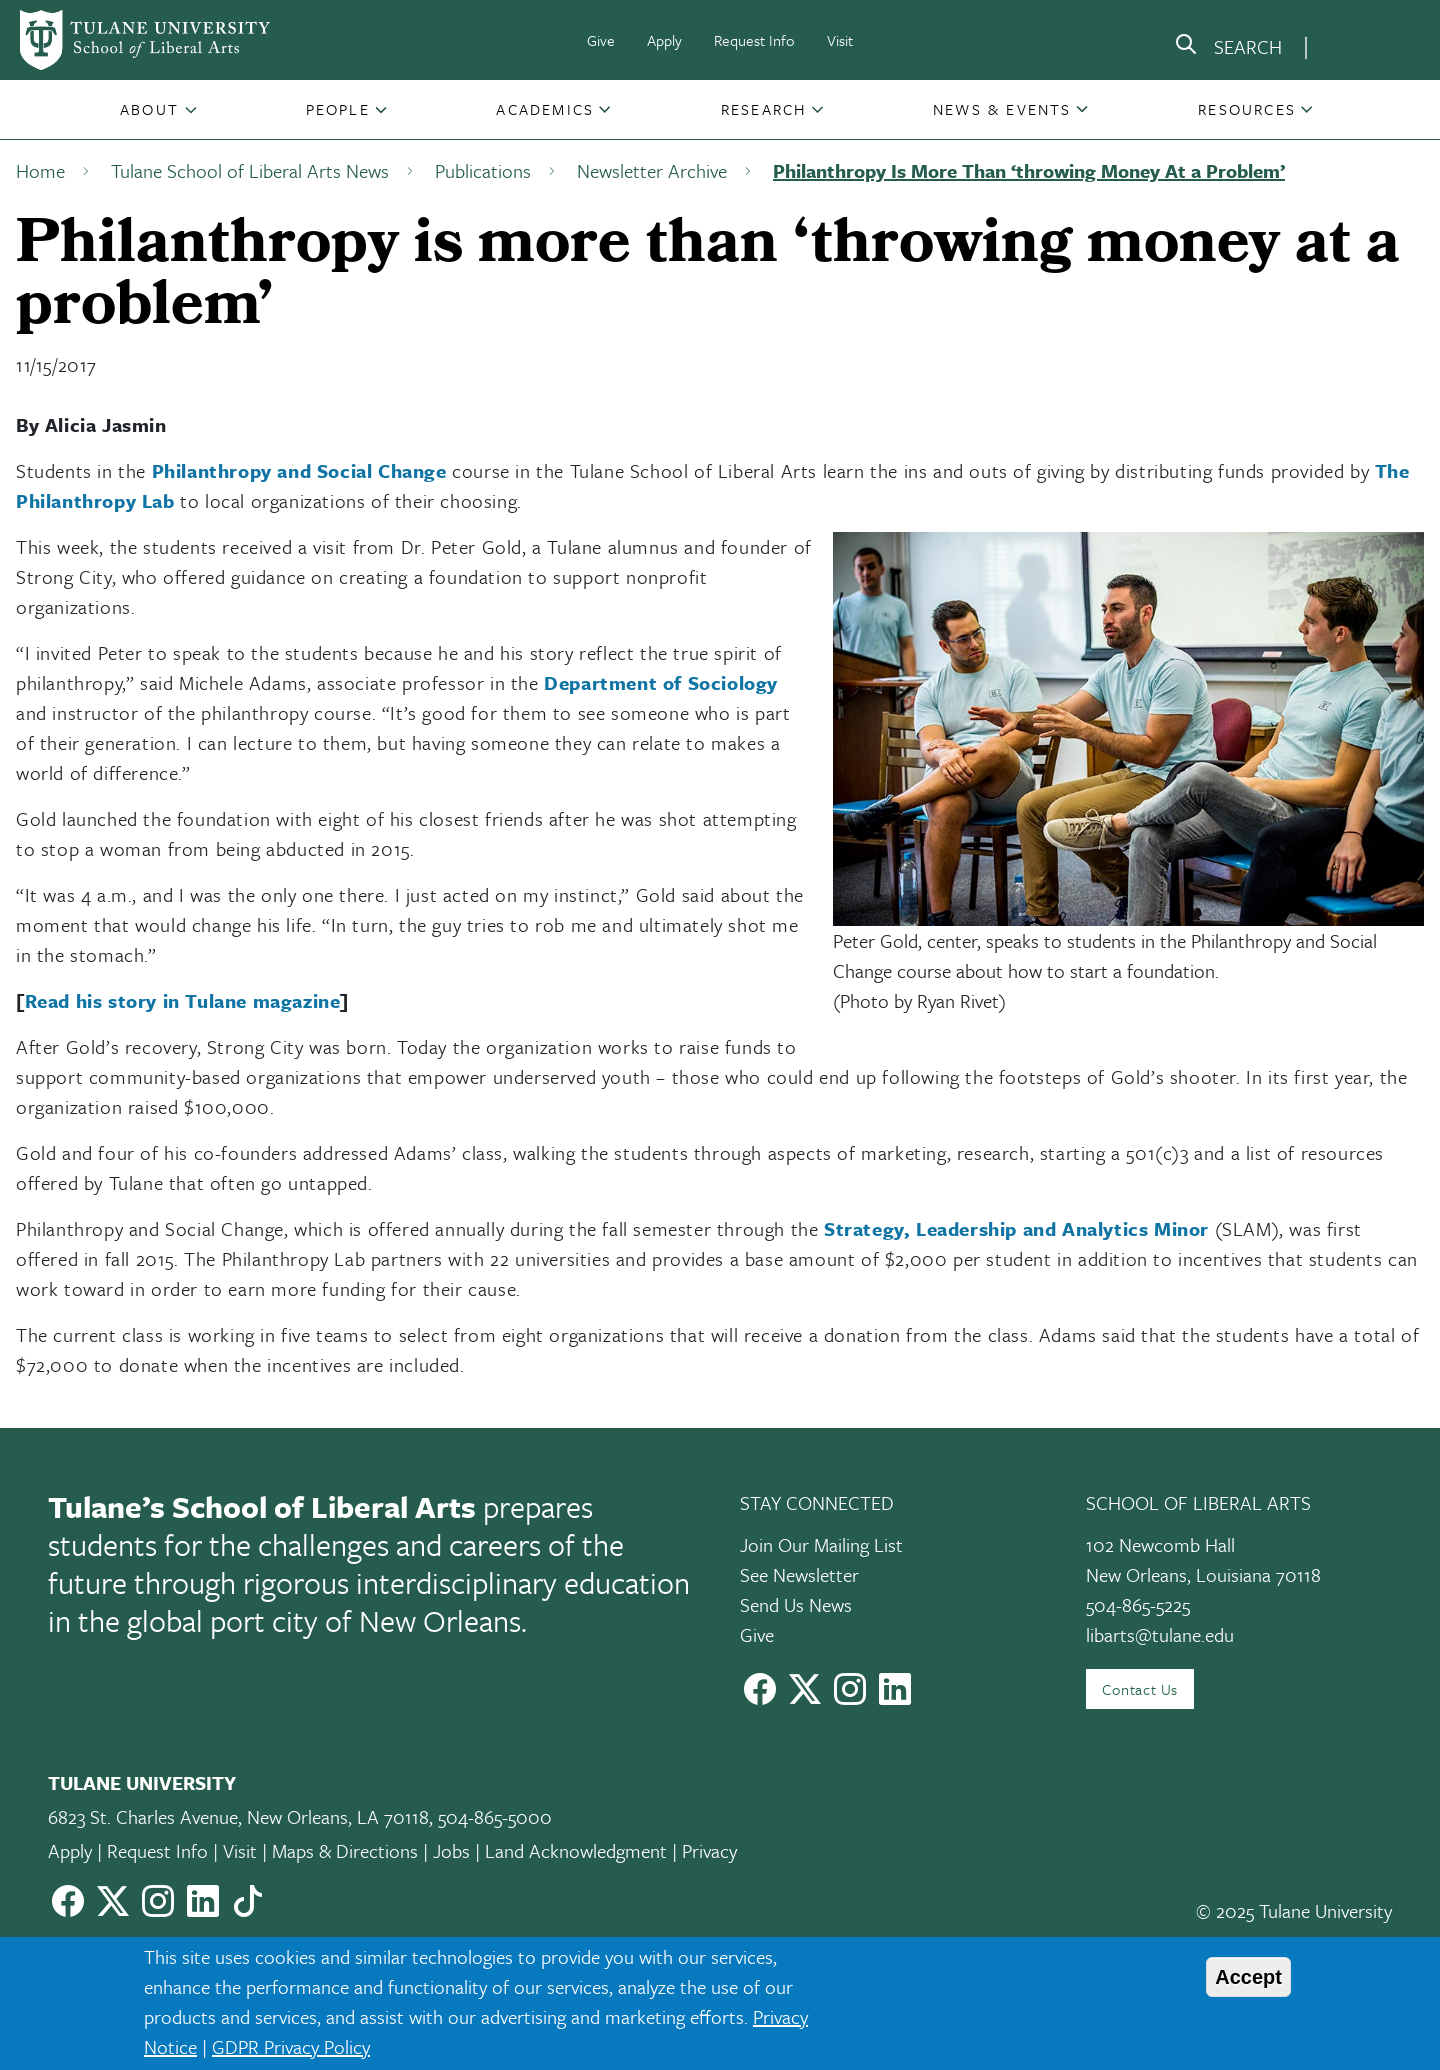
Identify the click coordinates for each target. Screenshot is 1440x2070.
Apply (664, 40)
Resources (1247, 109)
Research (764, 109)
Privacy (709, 1850)
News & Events (1002, 109)
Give (601, 40)
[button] (151, 109)
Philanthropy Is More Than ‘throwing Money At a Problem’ (1029, 170)
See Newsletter (799, 1574)
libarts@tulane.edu (1160, 1634)
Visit (840, 40)
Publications (483, 170)
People (338, 109)
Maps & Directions (345, 1850)
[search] (1228, 48)
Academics (545, 109)
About (149, 109)
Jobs (451, 1850)
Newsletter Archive (652, 170)
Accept (1248, 1977)
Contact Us (1140, 1689)
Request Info (754, 40)
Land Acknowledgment (576, 1850)
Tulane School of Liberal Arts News (250, 170)
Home (40, 170)
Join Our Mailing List (821, 1544)
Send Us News (796, 1604)
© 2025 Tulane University (1294, 1910)
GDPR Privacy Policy (291, 2046)
